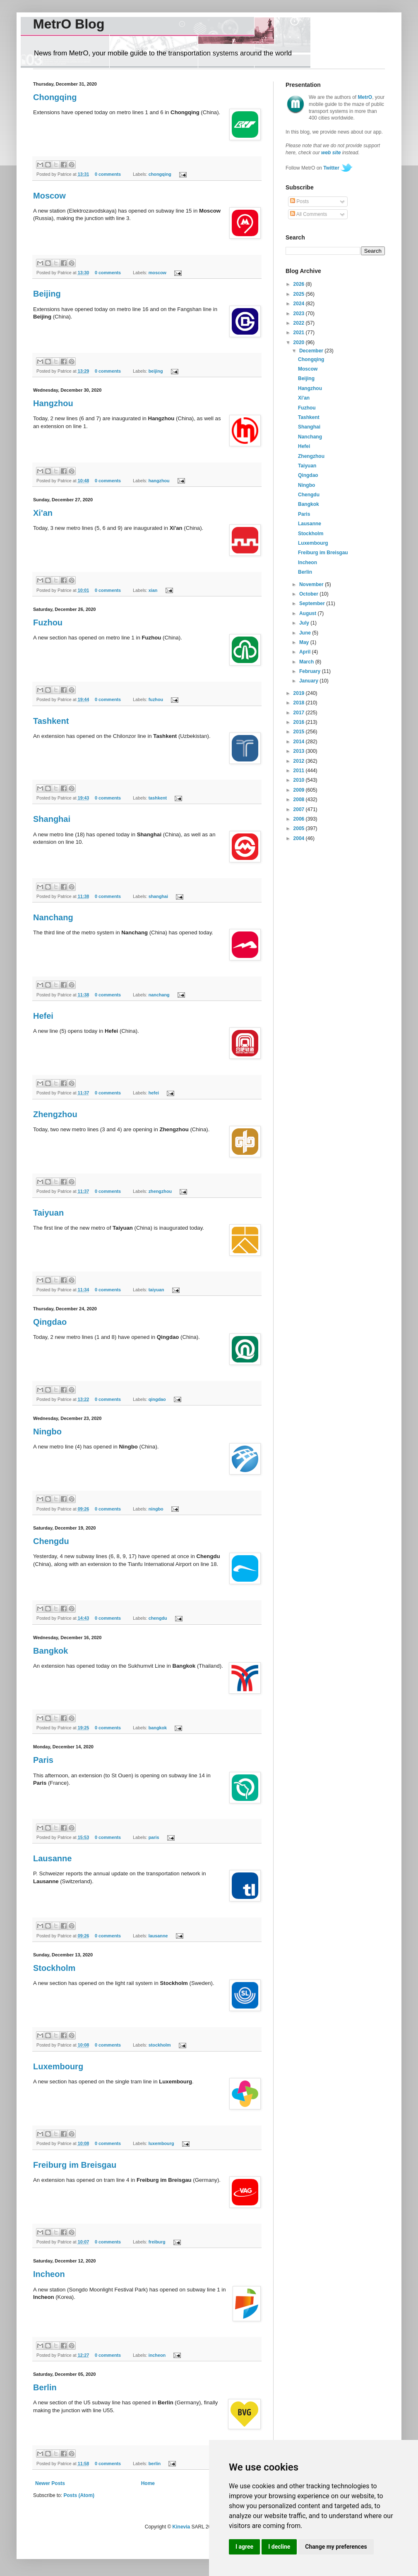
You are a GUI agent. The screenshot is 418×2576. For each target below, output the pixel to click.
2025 (299, 294)
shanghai (158, 896)
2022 (299, 323)
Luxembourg (58, 2066)
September (312, 603)
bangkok (158, 1727)
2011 (299, 770)
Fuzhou (47, 622)
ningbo (156, 1508)
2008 (299, 799)
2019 (299, 693)
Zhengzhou (55, 1114)
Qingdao (50, 1321)
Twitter (331, 168)
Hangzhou (53, 403)
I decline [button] (279, 2546)
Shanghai (51, 819)
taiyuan (156, 1289)
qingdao (157, 1399)
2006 (299, 819)
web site (331, 153)
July (304, 623)
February (310, 671)
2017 (299, 713)
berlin (155, 2463)
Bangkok (50, 1650)
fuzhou (156, 699)
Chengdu (51, 1541)
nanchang (159, 994)
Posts (299, 201)
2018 (299, 703)
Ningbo (47, 1431)
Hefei (43, 1015)
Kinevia (181, 2527)
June (305, 633)
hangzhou (159, 480)
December (311, 351)
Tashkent (51, 720)
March (307, 662)
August (308, 613)
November (312, 584)
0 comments (108, 174)
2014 (299, 742)
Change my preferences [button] (336, 2546)
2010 (299, 780)
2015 (299, 732)
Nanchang (53, 917)
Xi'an (43, 512)
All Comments (308, 214)
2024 (299, 303)
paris (154, 1837)
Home (148, 2483)
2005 (299, 828)
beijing (156, 371)
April (305, 652)
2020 (299, 342)
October (309, 594)
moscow (157, 272)
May (304, 642)
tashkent (158, 797)
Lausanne (52, 1858)
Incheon (49, 2274)
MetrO (365, 97)
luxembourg (161, 2143)
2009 (299, 790)
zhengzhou (160, 1191)
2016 (299, 722)
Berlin (45, 2387)
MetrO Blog (68, 24)
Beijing (47, 293)
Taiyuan (48, 1212)
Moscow (49, 195)
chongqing (160, 174)
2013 (299, 751)
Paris (43, 1759)
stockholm (160, 2044)
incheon (157, 2355)
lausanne (158, 1935)
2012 (299, 761)
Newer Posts (50, 2483)
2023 (299, 313)
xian (153, 590)
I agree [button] (244, 2546)
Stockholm (54, 1968)
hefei (154, 1092)
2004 (299, 838)
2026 (299, 284)
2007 (299, 809)
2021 (299, 332)
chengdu (158, 1618)
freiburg (157, 2241)
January (309, 681)
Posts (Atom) (78, 2495)
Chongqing (55, 97)
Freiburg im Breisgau (74, 2164)
